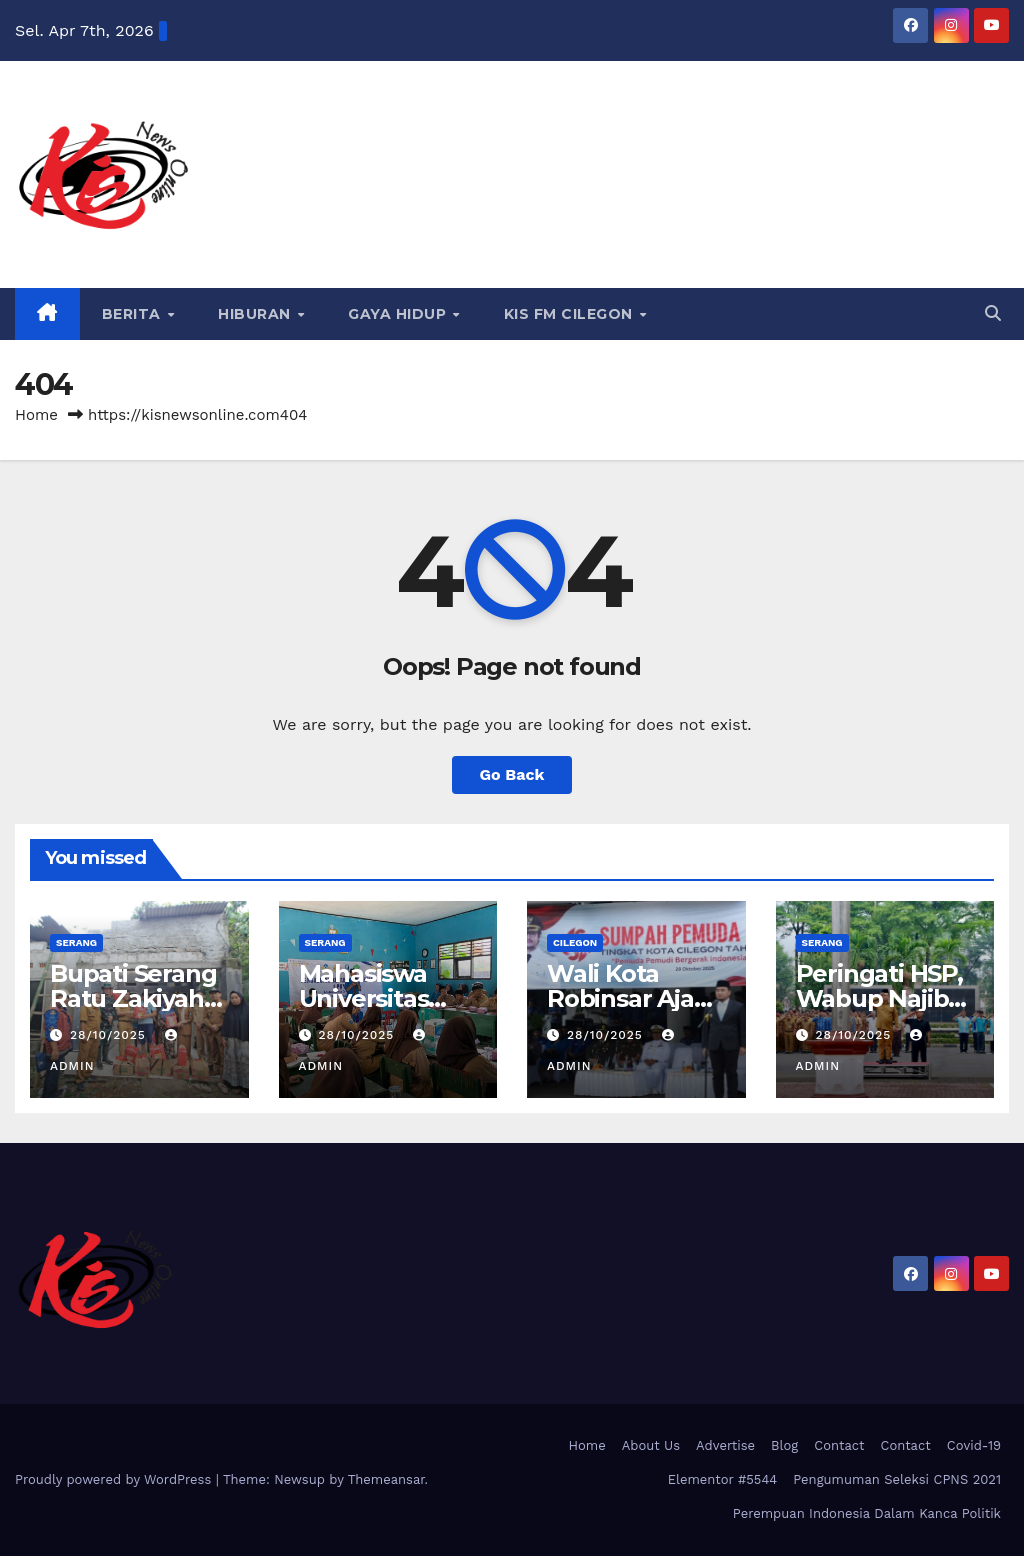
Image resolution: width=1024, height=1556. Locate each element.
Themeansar (386, 1479)
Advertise (725, 1445)
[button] (993, 313)
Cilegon (575, 942)
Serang (76, 942)
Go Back (512, 774)
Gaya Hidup (399, 314)
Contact (839, 1445)
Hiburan (256, 314)
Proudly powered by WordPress (115, 1479)
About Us (651, 1445)
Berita (134, 314)
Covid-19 (974, 1445)
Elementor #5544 (723, 1479)
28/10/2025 (110, 1035)
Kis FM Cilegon (571, 314)
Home (36, 415)
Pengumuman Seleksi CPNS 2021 (897, 1479)
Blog (784, 1445)
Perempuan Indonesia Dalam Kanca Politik (867, 1513)
